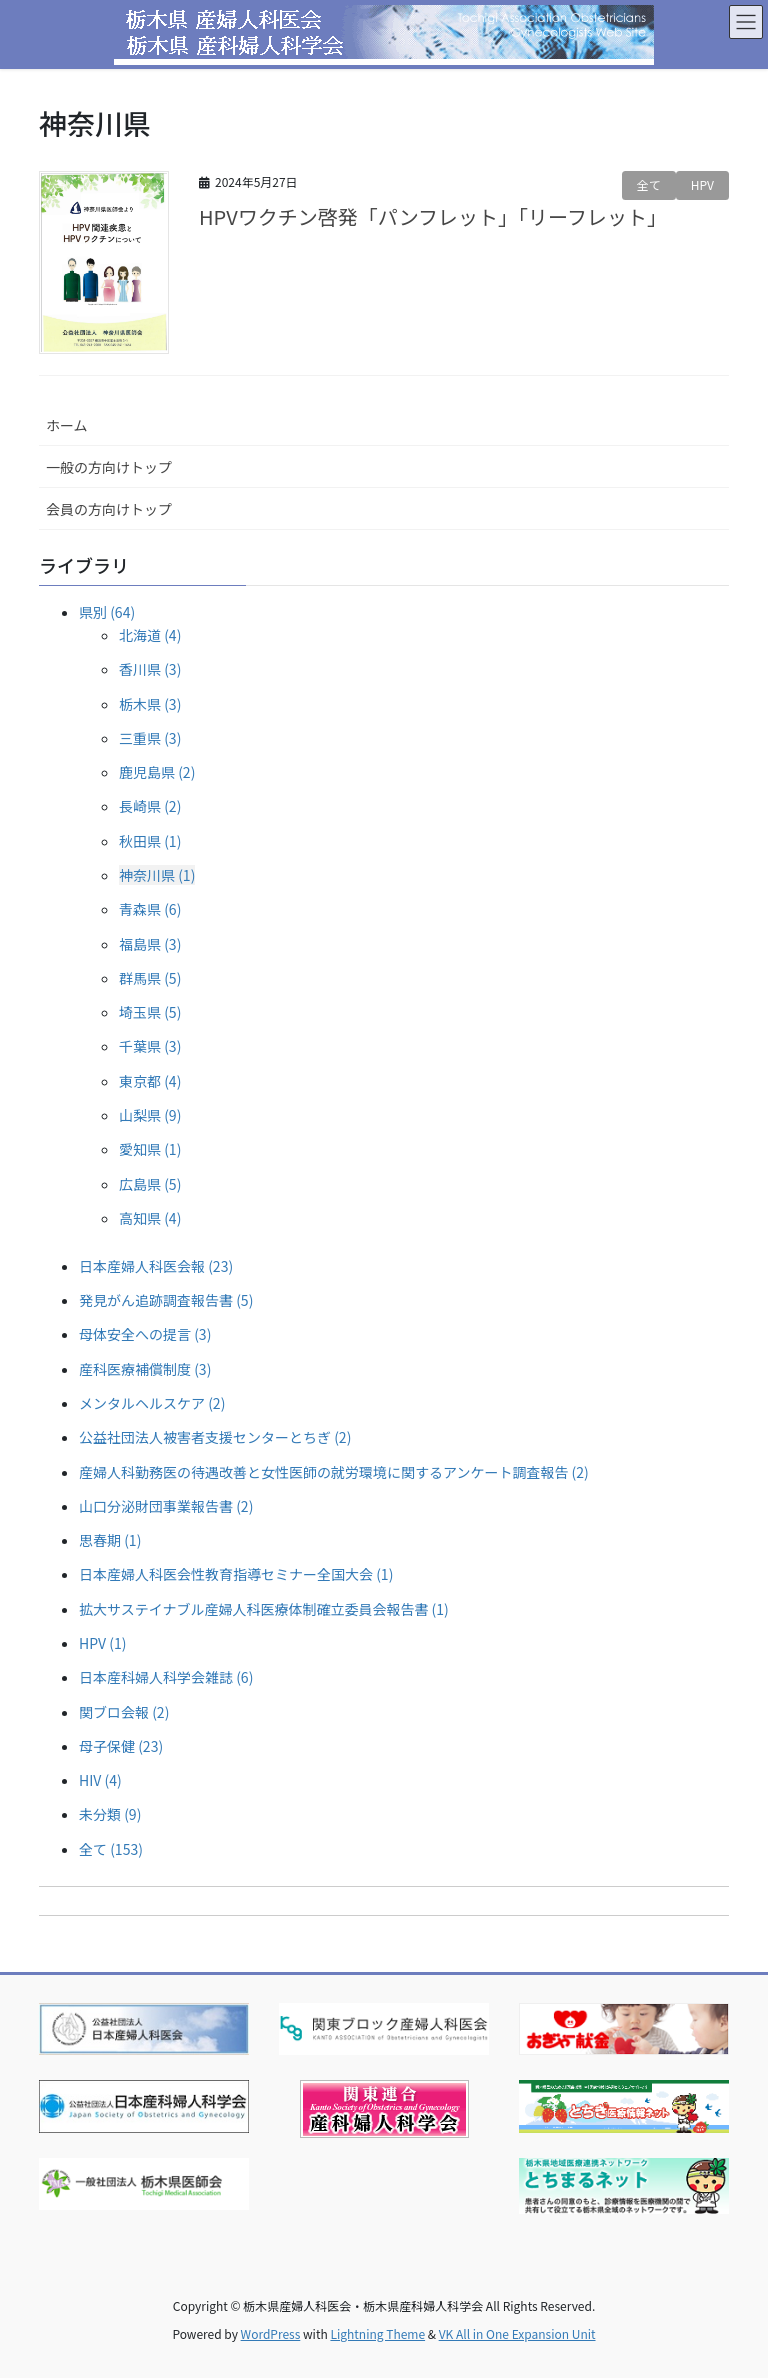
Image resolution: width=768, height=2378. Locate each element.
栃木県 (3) (150, 704)
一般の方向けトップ (109, 467)
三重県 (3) (150, 738)
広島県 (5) (150, 1184)
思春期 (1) (110, 1540)
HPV (702, 184)
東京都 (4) (150, 1081)
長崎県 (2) (150, 806)
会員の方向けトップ (109, 509)
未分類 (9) (110, 1814)
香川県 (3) (150, 669)
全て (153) (111, 1849)
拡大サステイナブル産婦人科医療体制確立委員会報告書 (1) (264, 1609)
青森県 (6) (150, 909)
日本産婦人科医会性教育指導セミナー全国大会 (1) (236, 1574)
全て (649, 184)
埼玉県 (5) (150, 1012)
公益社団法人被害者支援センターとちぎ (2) (215, 1437)
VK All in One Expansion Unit (517, 2333)
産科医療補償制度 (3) (145, 1369)
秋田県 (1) (150, 841)
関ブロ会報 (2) (124, 1712)
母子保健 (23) (121, 1746)
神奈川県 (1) (157, 875)
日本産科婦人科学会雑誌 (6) (166, 1677)
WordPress (271, 2333)
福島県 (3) (150, 944)
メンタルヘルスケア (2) (152, 1403)
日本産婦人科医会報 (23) (156, 1266)
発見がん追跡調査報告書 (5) (166, 1300)
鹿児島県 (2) (157, 772)
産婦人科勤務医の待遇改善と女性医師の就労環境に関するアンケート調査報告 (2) (334, 1472)
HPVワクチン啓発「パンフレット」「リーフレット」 (433, 216)
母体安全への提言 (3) (145, 1334)
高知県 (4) (150, 1218)
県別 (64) (107, 612)
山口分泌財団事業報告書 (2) (166, 1506)
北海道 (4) (150, 635)
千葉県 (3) (150, 1046)
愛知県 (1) (150, 1149)
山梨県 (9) (150, 1115)
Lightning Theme (377, 2333)
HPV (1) (102, 1643)
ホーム (67, 425)
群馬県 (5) (150, 978)
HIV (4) (100, 1780)
